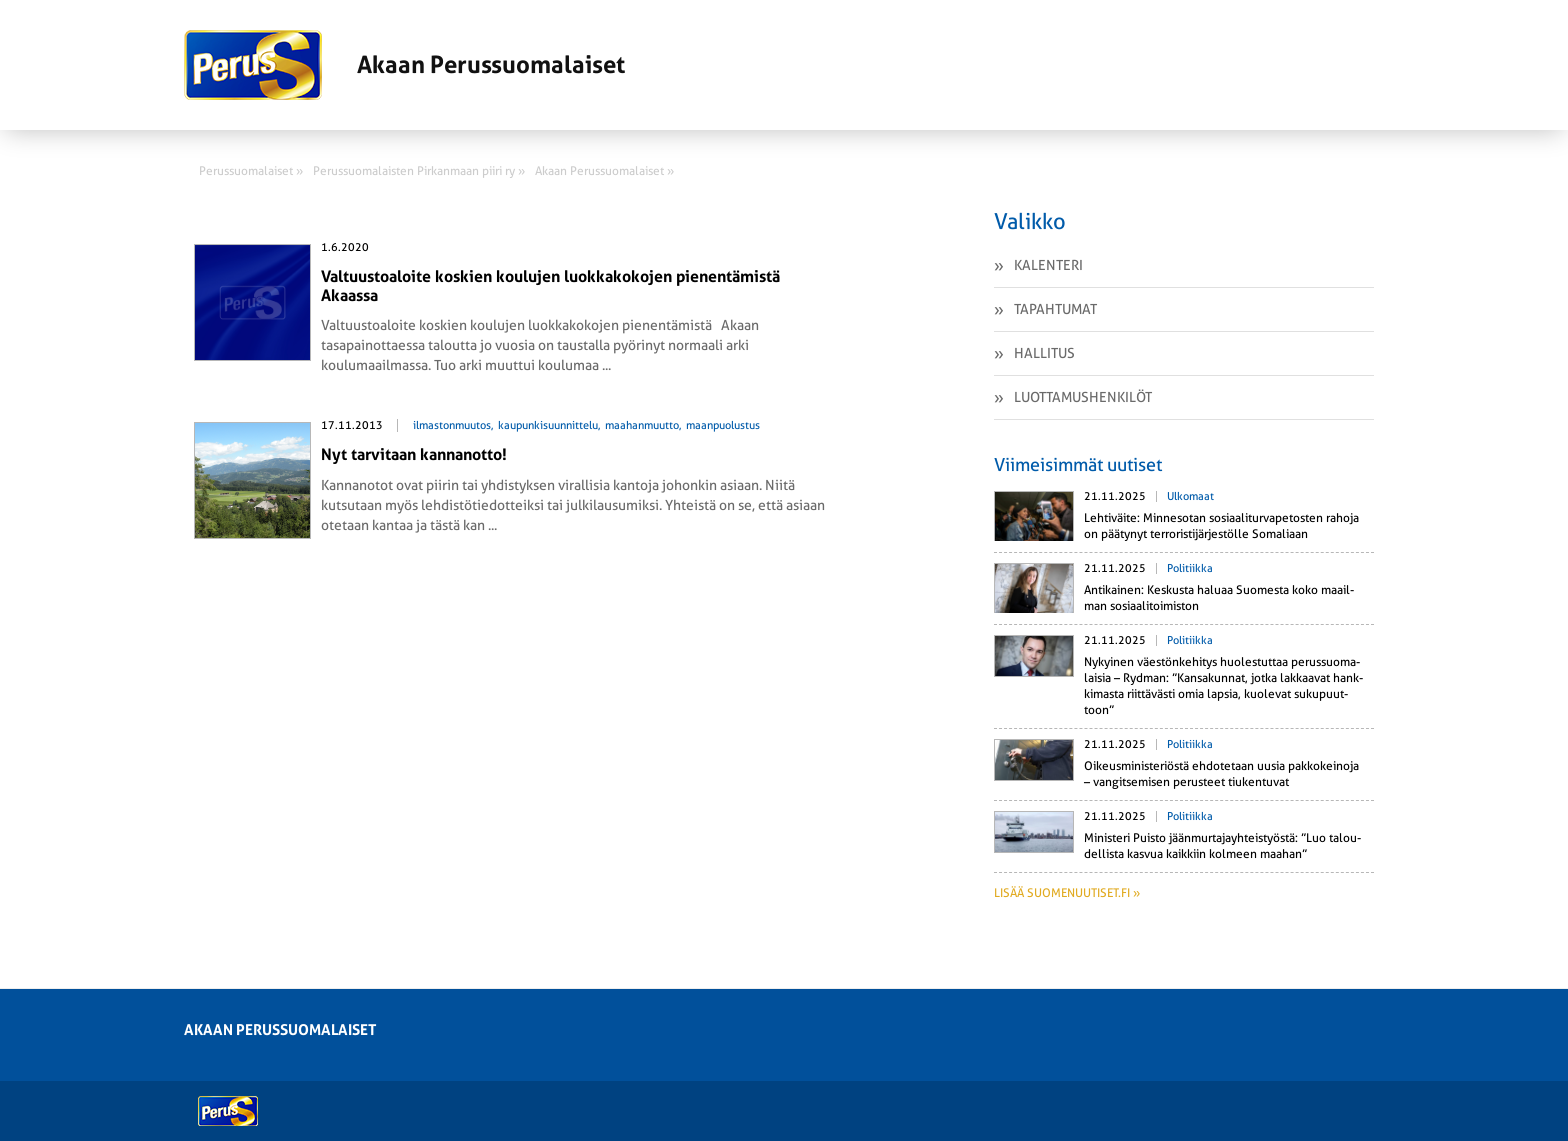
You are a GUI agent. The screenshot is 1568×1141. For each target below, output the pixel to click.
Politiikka (1190, 568)
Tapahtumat (1055, 309)
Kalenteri (1048, 265)
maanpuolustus (723, 425)
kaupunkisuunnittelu (548, 425)
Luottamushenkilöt (1083, 397)
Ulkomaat (1190, 496)
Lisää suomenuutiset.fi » (1067, 893)
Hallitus (1044, 353)
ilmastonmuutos (452, 425)
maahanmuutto (642, 425)
